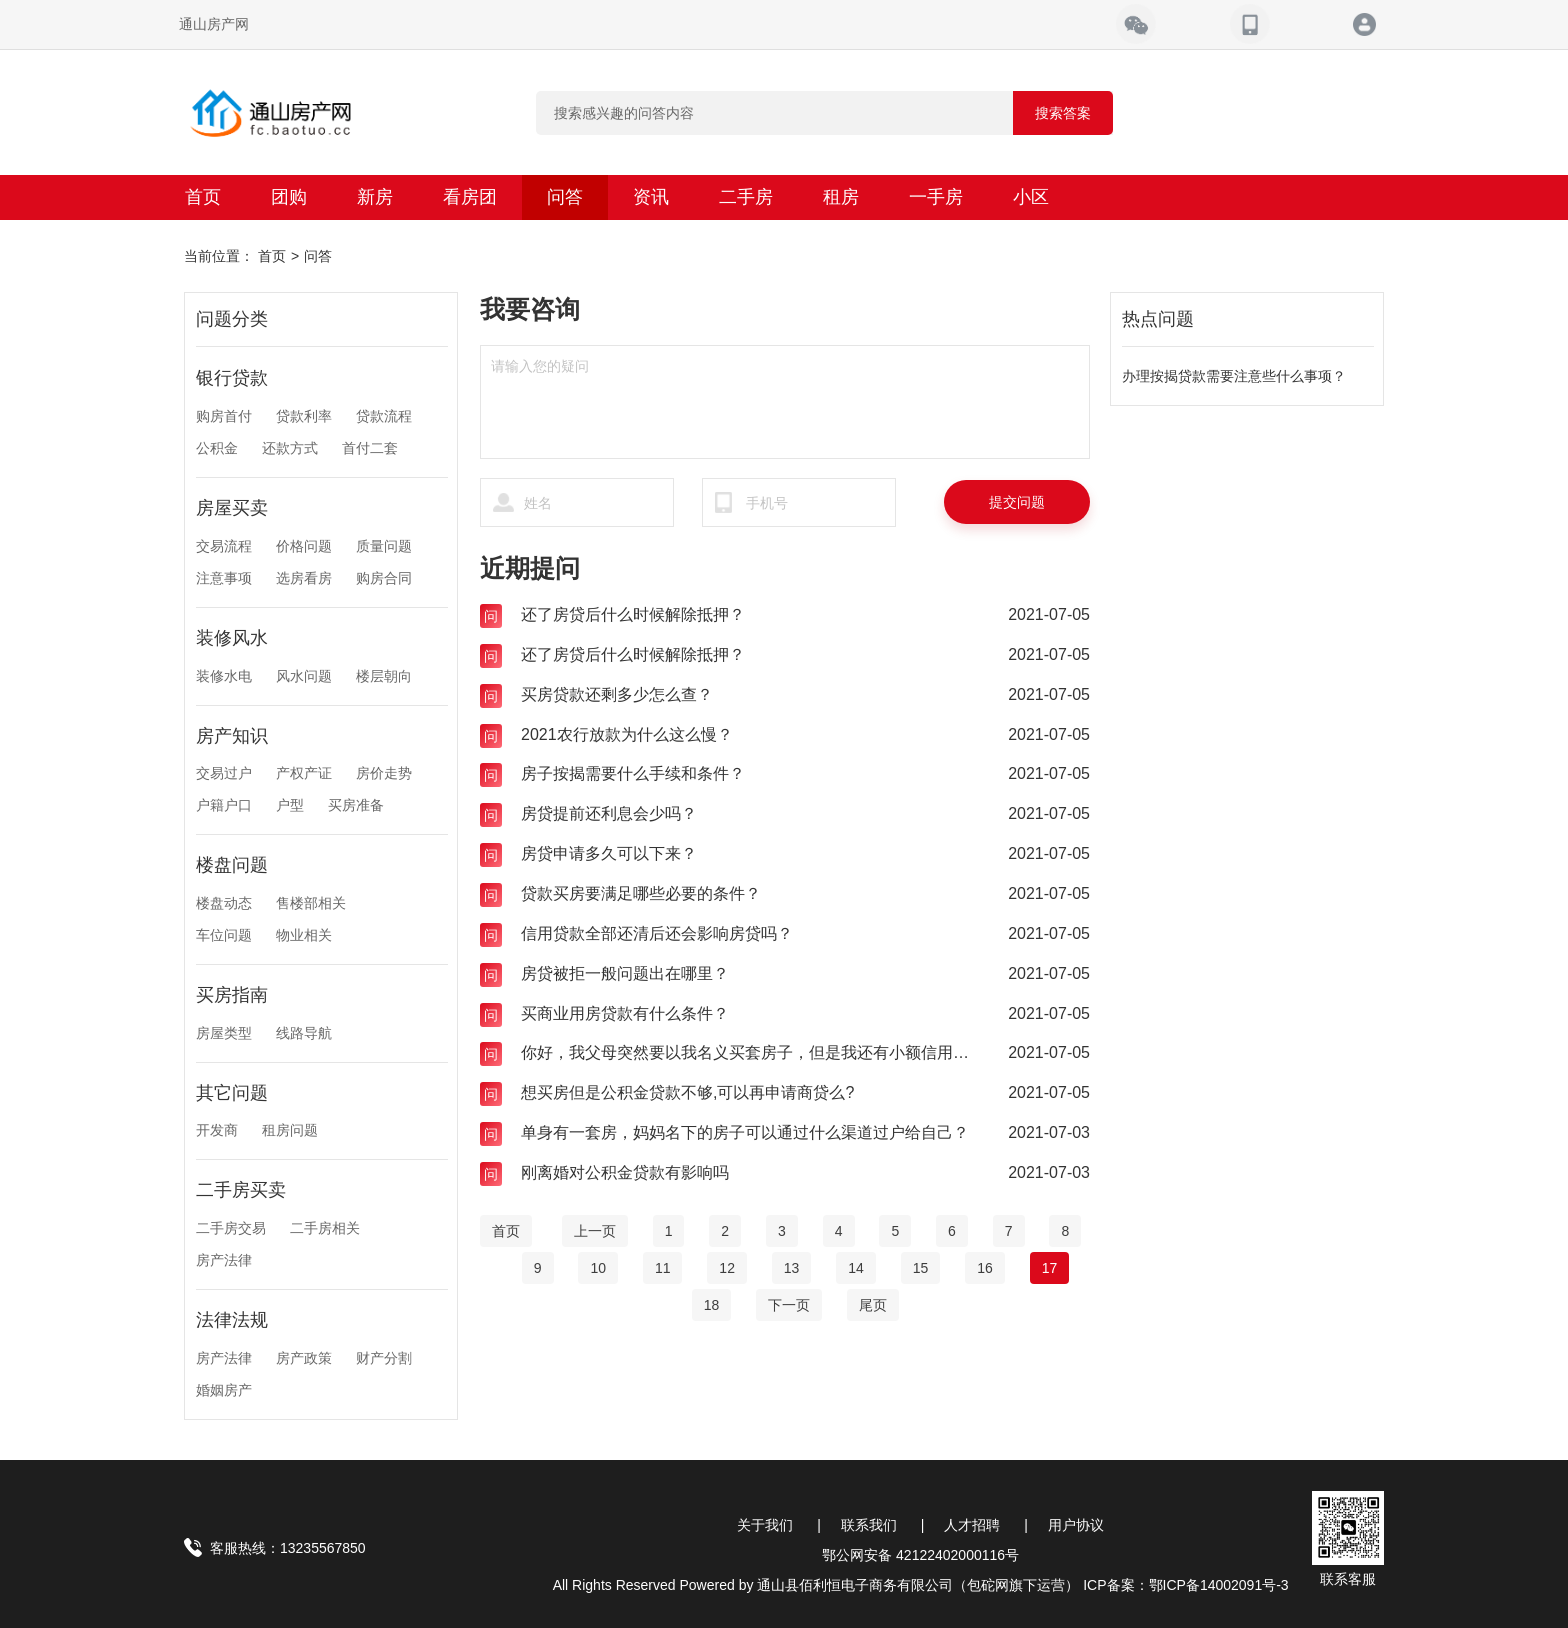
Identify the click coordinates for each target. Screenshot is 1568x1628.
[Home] (506, 1231)
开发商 (217, 1130)
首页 (203, 197)
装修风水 (232, 638)
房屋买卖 (232, 508)
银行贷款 (232, 378)
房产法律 (224, 1260)
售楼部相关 (311, 903)
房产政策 (304, 1358)
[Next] (789, 1305)
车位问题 (224, 935)
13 (792, 1268)
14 (856, 1268)
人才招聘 (972, 1525)
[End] (873, 1305)
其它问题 (232, 1093)
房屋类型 (224, 1033)
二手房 (746, 197)
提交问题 (1017, 502)
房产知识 (232, 736)
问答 (565, 197)
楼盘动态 (224, 903)
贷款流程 (384, 416)
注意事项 (224, 578)
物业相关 (304, 935)
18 (712, 1305)
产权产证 (304, 773)
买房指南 (232, 995)
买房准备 (356, 805)
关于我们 (765, 1525)
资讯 (651, 197)
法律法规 (232, 1320)
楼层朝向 (384, 676)
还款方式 (290, 448)
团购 (289, 197)
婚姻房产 (224, 1390)
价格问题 (304, 546)
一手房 (936, 197)
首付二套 (370, 448)
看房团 (470, 197)
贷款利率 (304, 416)
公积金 (217, 448)
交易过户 (224, 773)
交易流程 (224, 546)
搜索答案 (1063, 113)
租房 (841, 197)
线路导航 (304, 1033)
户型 (290, 805)
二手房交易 (231, 1228)
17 (1050, 1268)
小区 (1031, 197)
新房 (375, 197)
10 (598, 1268)
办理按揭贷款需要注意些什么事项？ (1234, 376)
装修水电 (224, 676)
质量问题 (384, 546)
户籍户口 (224, 805)
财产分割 (384, 1358)
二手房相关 (325, 1228)
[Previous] (595, 1231)
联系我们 (869, 1525)
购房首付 (224, 416)
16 (985, 1268)
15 (921, 1268)
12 (727, 1268)
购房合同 (384, 578)
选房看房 (304, 578)
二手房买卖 (241, 1190)
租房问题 (290, 1130)
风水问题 (304, 676)
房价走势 (384, 773)
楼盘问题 (232, 865)
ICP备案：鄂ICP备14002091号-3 (1185, 1585)
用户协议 (1076, 1525)
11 (663, 1268)
